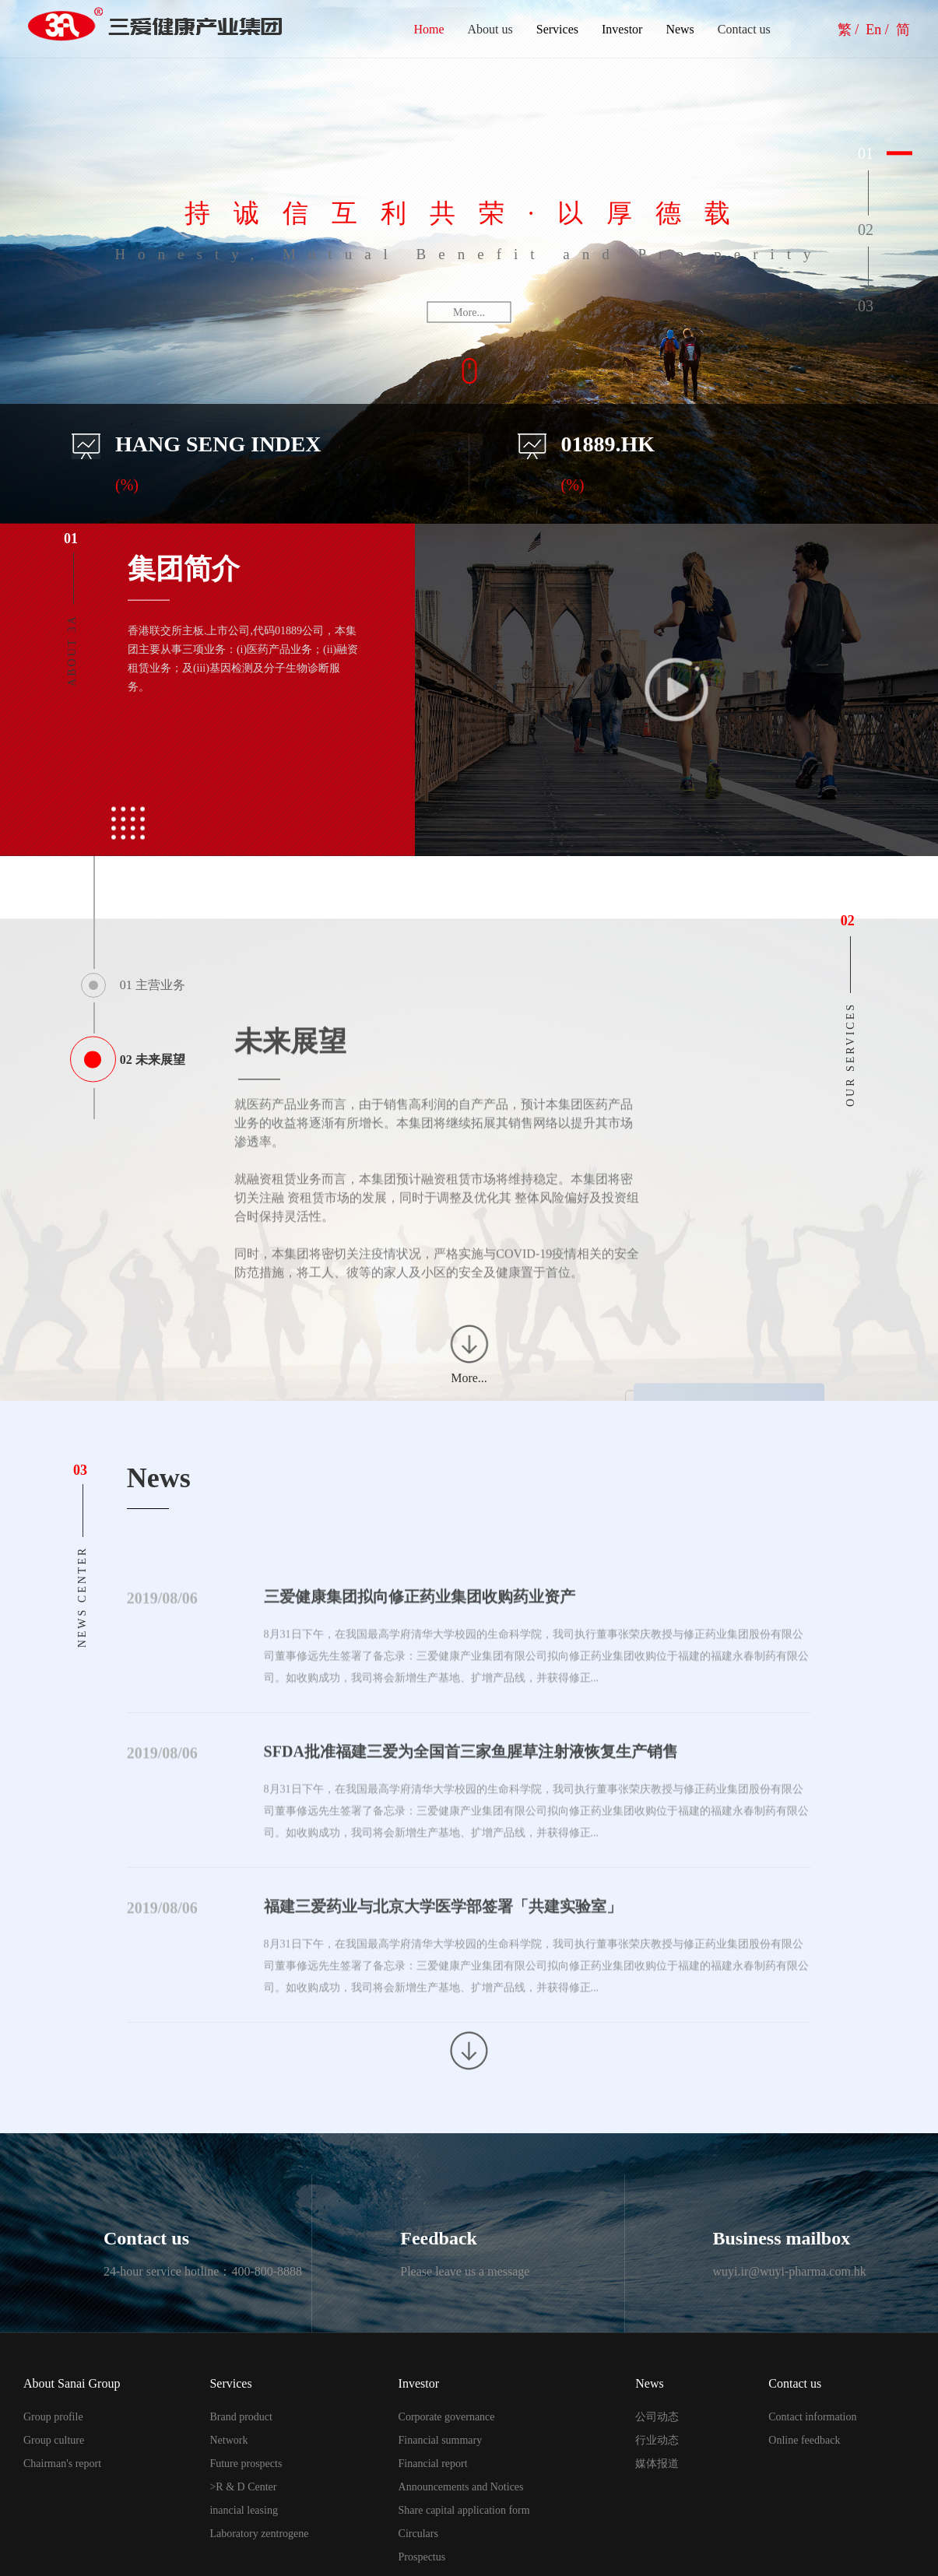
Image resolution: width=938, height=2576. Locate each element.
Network (228, 2440)
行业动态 (657, 2440)
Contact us (744, 29)
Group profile (53, 2417)
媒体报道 (657, 2463)
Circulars (418, 2533)
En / (879, 29)
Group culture (53, 2440)
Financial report (433, 2463)
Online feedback (804, 2440)
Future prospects (245, 2463)
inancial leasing (243, 2510)
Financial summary (441, 2440)
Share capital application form (464, 2510)
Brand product (240, 2417)
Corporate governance (447, 2417)
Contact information (812, 2417)
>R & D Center (242, 2487)
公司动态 (657, 2417)
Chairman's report (62, 2463)
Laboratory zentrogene (258, 2533)
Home (428, 29)
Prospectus (422, 2557)
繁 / (850, 29)
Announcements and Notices (461, 2487)
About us (490, 29)
